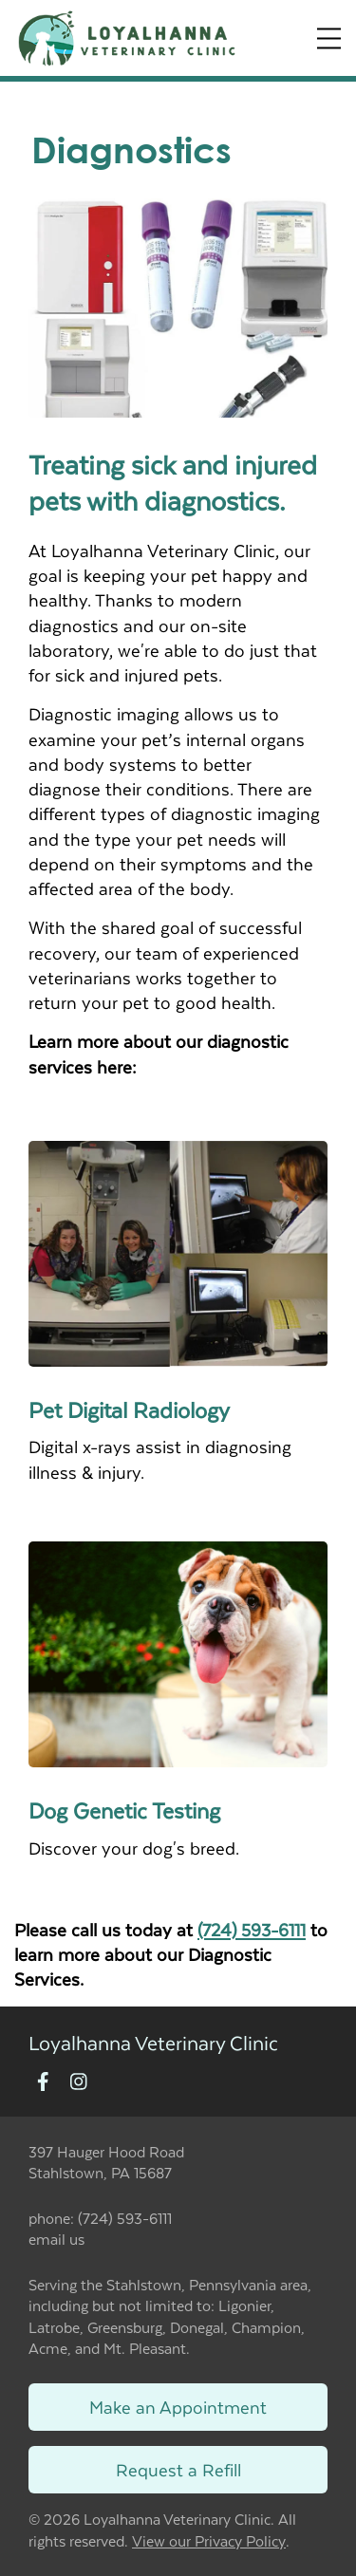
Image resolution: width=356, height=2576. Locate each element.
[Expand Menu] (329, 38)
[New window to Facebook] (43, 2083)
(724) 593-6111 (251, 1929)
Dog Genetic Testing (124, 1810)
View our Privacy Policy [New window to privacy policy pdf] (209, 2541)
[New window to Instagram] (79, 2083)
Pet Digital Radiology (129, 1409)
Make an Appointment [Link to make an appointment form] (178, 2406)
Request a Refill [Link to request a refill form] (178, 2469)
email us (56, 2238)
